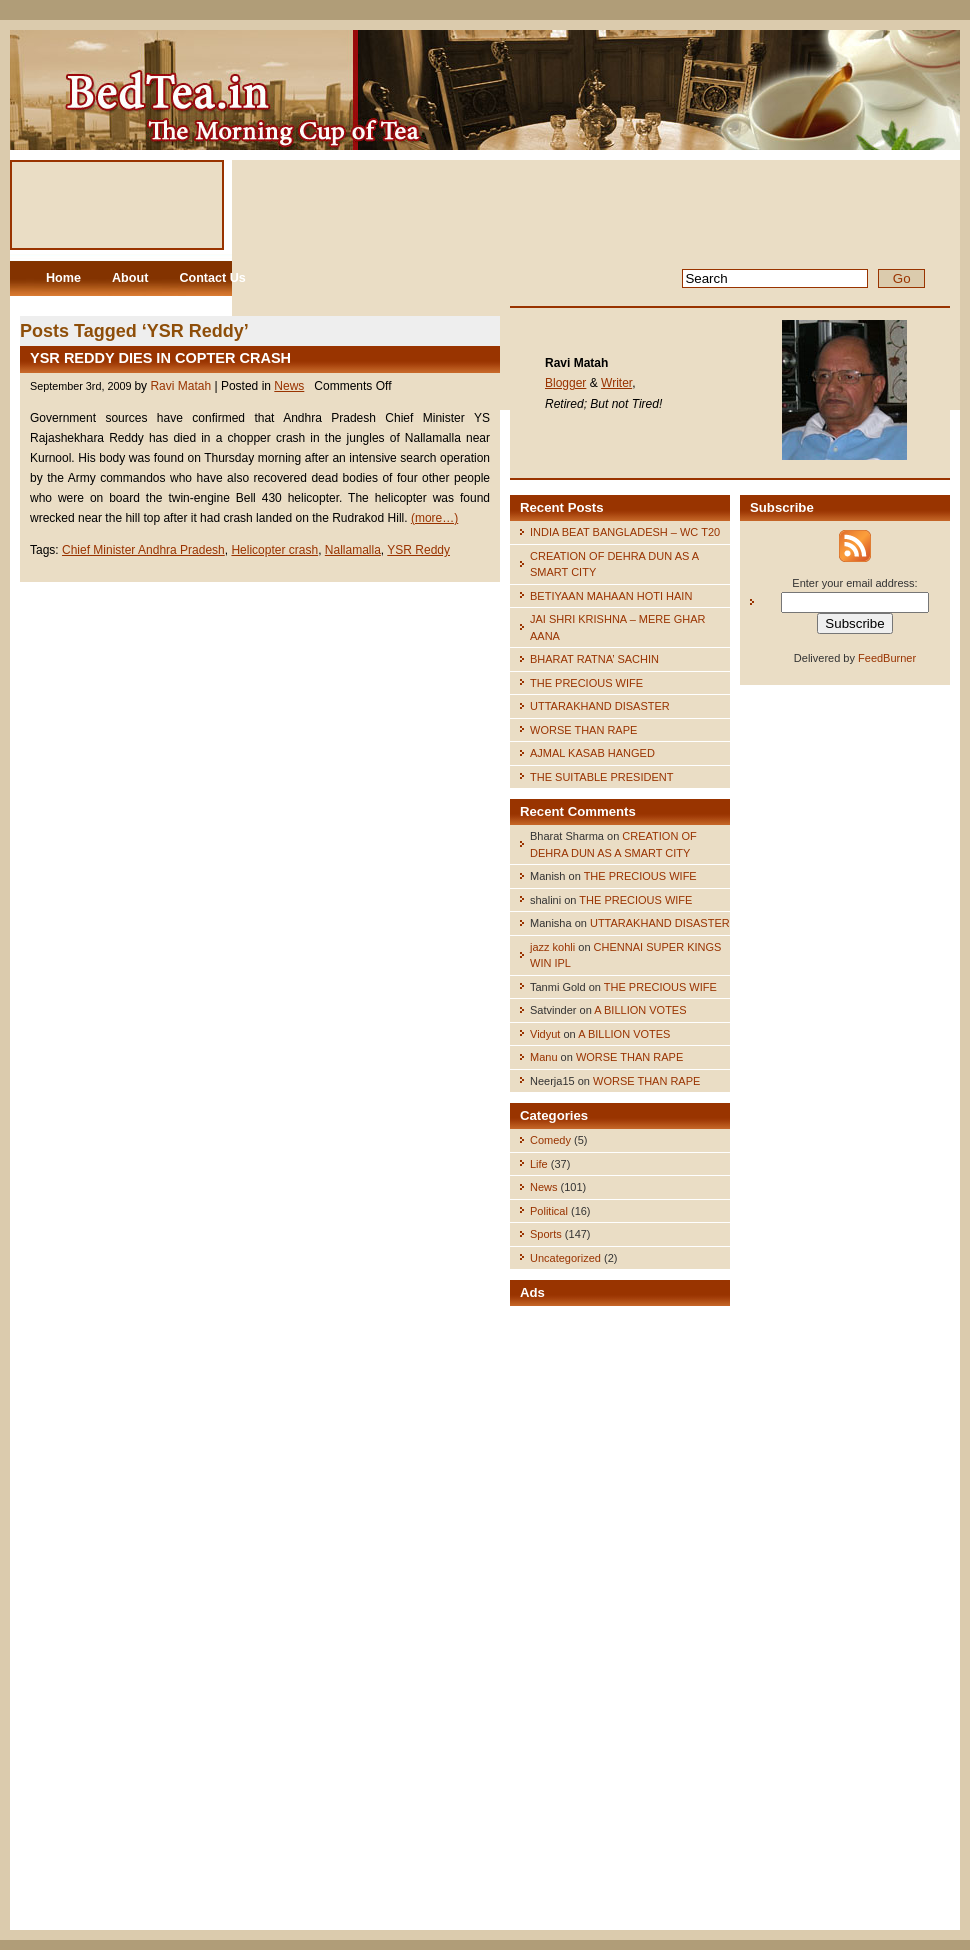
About (130, 278)
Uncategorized (565, 1258)
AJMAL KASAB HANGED (592, 753)
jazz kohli (552, 947)
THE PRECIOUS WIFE (586, 683)
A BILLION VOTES (640, 1010)
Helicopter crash (274, 550)
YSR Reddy (418, 550)
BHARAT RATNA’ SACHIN (594, 659)
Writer (616, 383)
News (289, 386)
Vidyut (545, 1034)
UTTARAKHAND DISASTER (600, 706)
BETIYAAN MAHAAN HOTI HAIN (611, 596)
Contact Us (212, 278)
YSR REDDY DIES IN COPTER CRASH (160, 358)
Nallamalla (353, 550)
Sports (546, 1234)
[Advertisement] (620, 1620)
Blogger (565, 383)
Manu (544, 1057)
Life (539, 1164)
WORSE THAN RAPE (583, 730)
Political (549, 1211)
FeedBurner (887, 658)
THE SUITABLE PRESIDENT (601, 777)
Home (63, 278)
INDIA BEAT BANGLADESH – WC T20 (625, 532)
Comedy (550, 1140)
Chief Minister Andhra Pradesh (143, 550)
